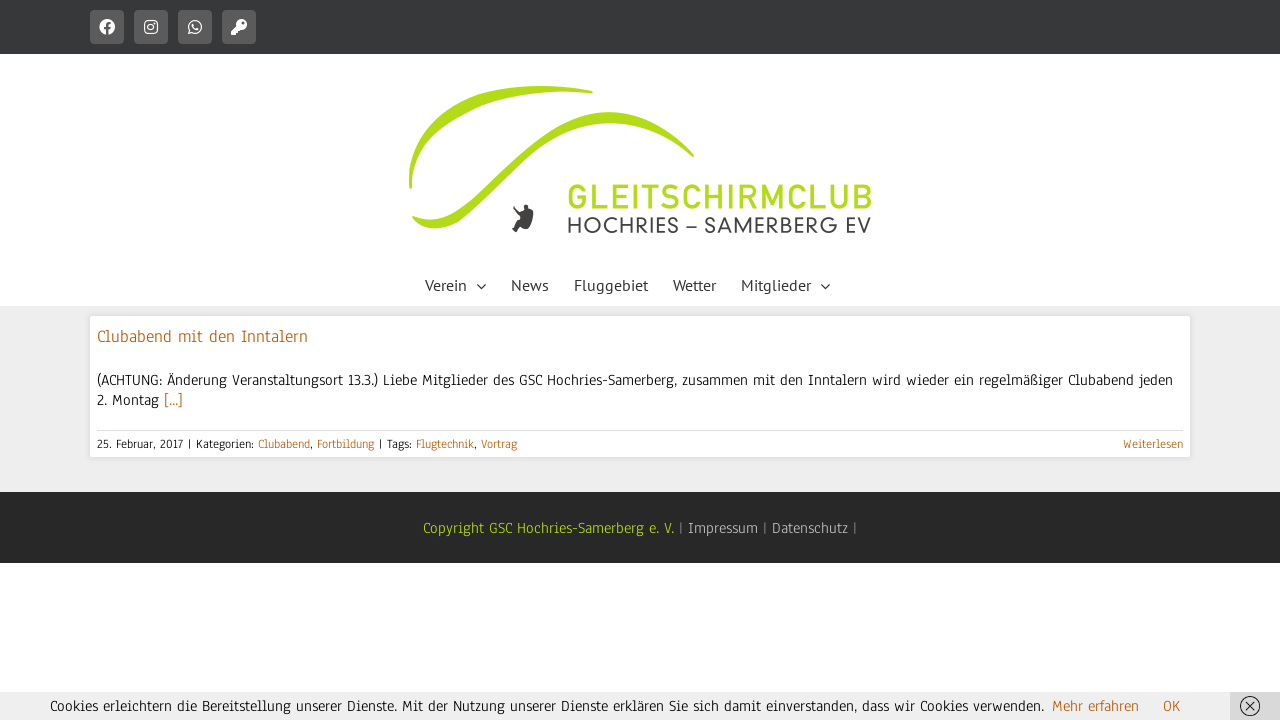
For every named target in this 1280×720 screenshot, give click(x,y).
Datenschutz (810, 528)
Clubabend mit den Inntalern (202, 336)
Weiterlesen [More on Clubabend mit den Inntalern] (1153, 444)
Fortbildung (345, 444)
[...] (173, 400)
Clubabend (284, 444)
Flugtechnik (445, 444)
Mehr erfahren (1095, 706)
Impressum (723, 528)
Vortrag (499, 444)
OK (1171, 706)
